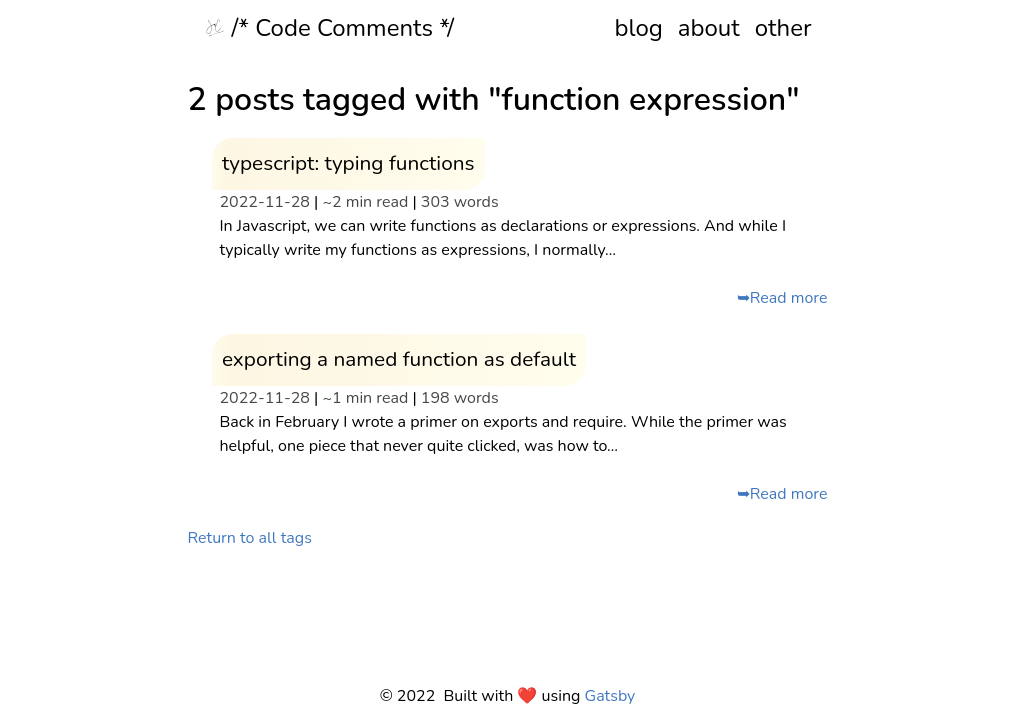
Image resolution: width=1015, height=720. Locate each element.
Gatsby (610, 696)
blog (638, 28)
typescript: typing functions (348, 163)
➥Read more (782, 298)
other (783, 28)
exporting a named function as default (399, 359)
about (709, 28)
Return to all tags (250, 538)
